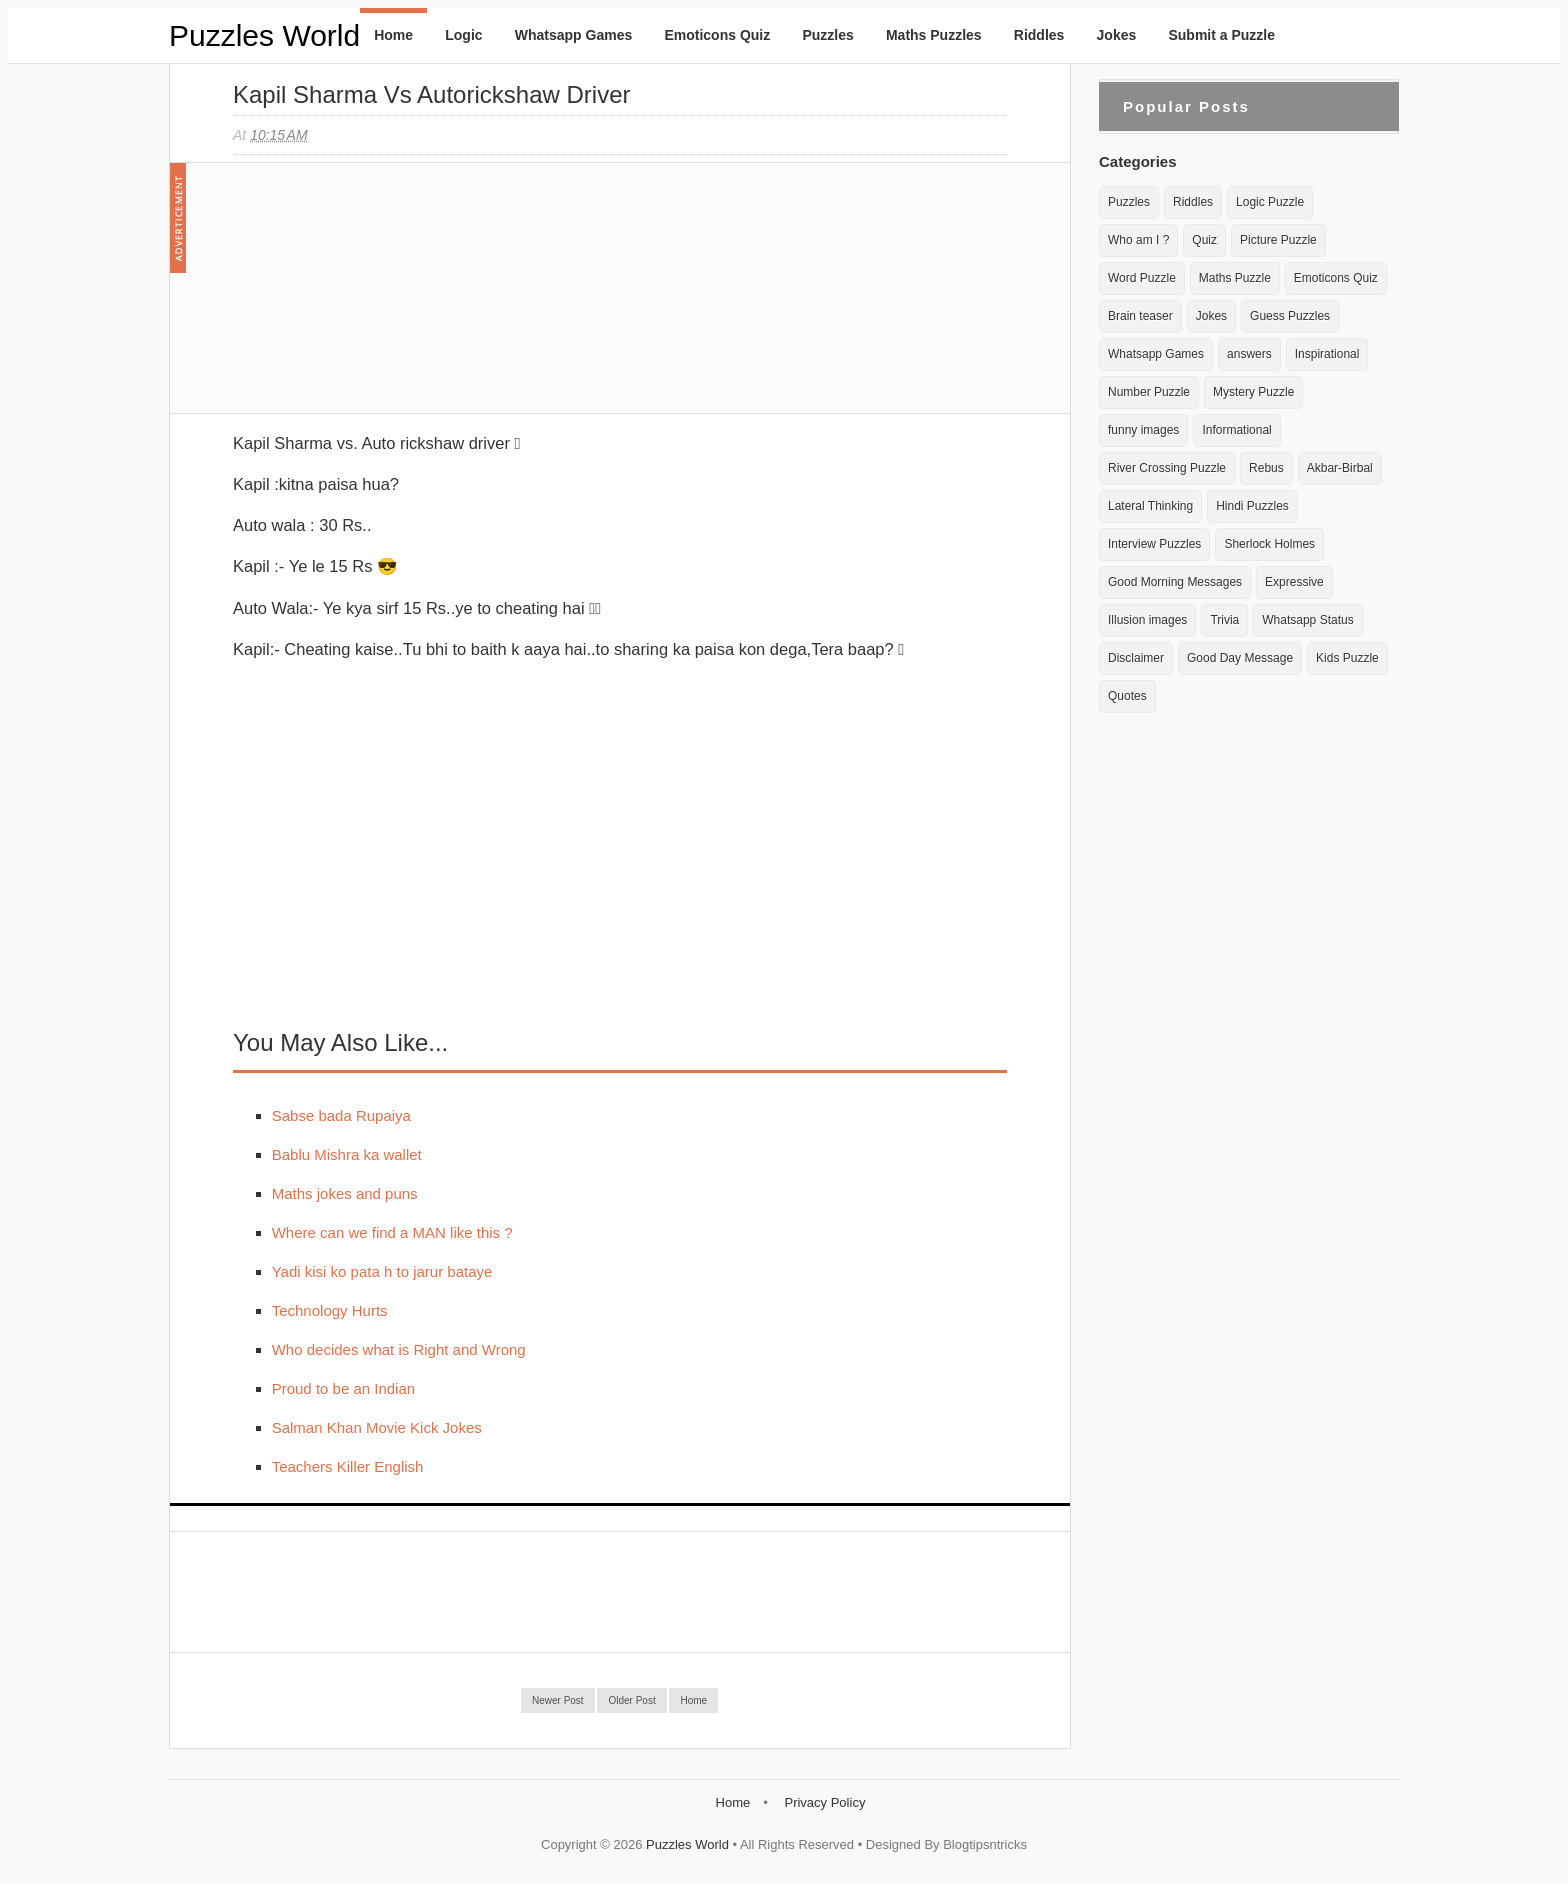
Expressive (1294, 582)
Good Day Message (1240, 658)
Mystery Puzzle (1253, 392)
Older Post (631, 1700)
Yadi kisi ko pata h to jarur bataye (382, 1271)
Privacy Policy (824, 1802)
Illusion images (1147, 620)
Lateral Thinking (1150, 506)
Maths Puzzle (1235, 278)
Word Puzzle (1142, 278)
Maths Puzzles (934, 35)
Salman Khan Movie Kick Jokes (377, 1427)
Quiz (1204, 240)
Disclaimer (1136, 658)
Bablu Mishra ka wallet (347, 1154)
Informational (1236, 430)
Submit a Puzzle (1221, 35)
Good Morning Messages (1175, 582)
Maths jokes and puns (345, 1193)
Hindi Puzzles (1252, 506)
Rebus (1266, 468)
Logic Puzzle (1270, 202)
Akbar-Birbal (1340, 468)
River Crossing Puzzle (1167, 468)
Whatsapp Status (1307, 620)
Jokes (1117, 35)
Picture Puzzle (1278, 240)
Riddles (1039, 35)
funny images (1143, 430)
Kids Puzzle (1347, 658)
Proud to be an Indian (343, 1388)
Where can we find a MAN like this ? (392, 1232)
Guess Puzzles (1290, 316)
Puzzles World (264, 35)
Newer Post (558, 1700)
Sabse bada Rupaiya (341, 1115)
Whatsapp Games (573, 35)
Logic (463, 35)
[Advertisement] (383, 298)
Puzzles (827, 35)
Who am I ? (1138, 240)
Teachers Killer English (348, 1466)
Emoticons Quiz (717, 35)
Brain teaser (1140, 316)
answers (1249, 354)
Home (393, 35)
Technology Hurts (330, 1310)
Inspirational (1327, 354)
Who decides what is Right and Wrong (399, 1349)
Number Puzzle (1149, 392)
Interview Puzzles (1154, 544)
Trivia (1224, 620)
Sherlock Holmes (1269, 544)
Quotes (1127, 696)
